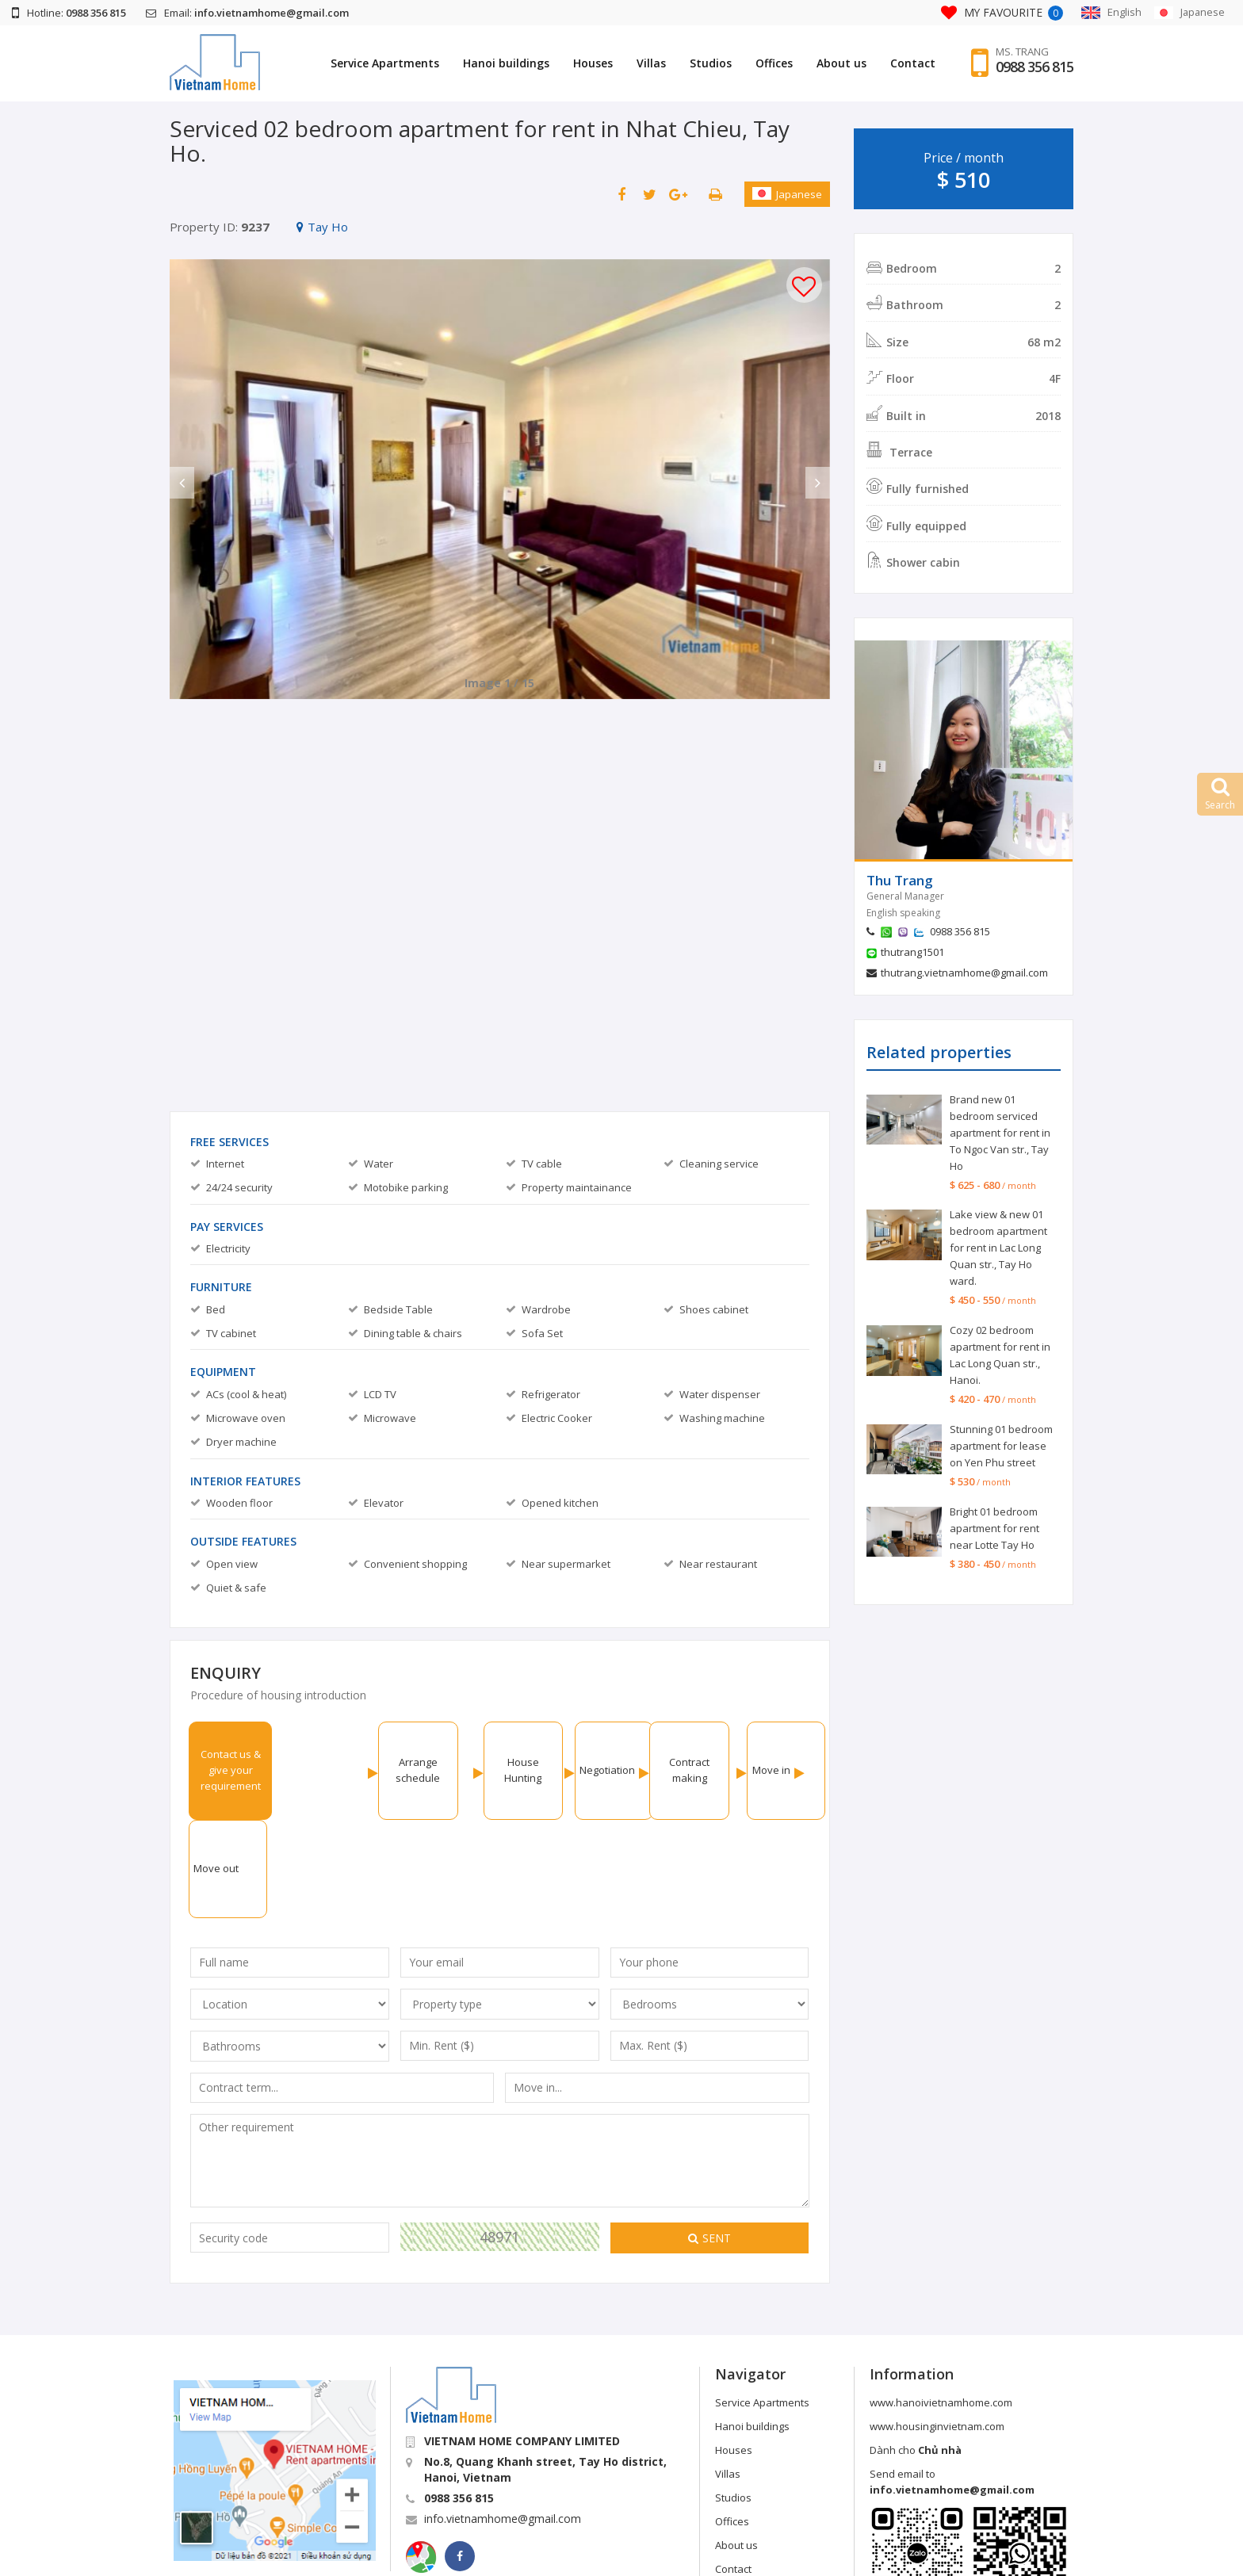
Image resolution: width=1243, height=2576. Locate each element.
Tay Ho (322, 227)
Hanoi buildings (506, 63)
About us (841, 63)
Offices (774, 63)
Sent (709, 2139)
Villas (651, 63)
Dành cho (916, 2352)
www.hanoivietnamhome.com (941, 2304)
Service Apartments (385, 63)
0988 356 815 (1034, 67)
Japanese (787, 194)
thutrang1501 (912, 952)
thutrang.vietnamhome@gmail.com (964, 972)
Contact (912, 63)
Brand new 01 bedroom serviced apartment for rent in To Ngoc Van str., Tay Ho (1000, 1132)
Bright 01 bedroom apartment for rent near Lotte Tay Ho (994, 1528)
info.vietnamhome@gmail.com (502, 2420)
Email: (247, 13)
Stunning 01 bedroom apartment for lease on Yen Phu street (1001, 1446)
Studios (711, 63)
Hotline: (69, 13)
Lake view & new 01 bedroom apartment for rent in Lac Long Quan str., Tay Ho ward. (998, 1247)
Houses (593, 63)
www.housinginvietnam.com (937, 2328)
